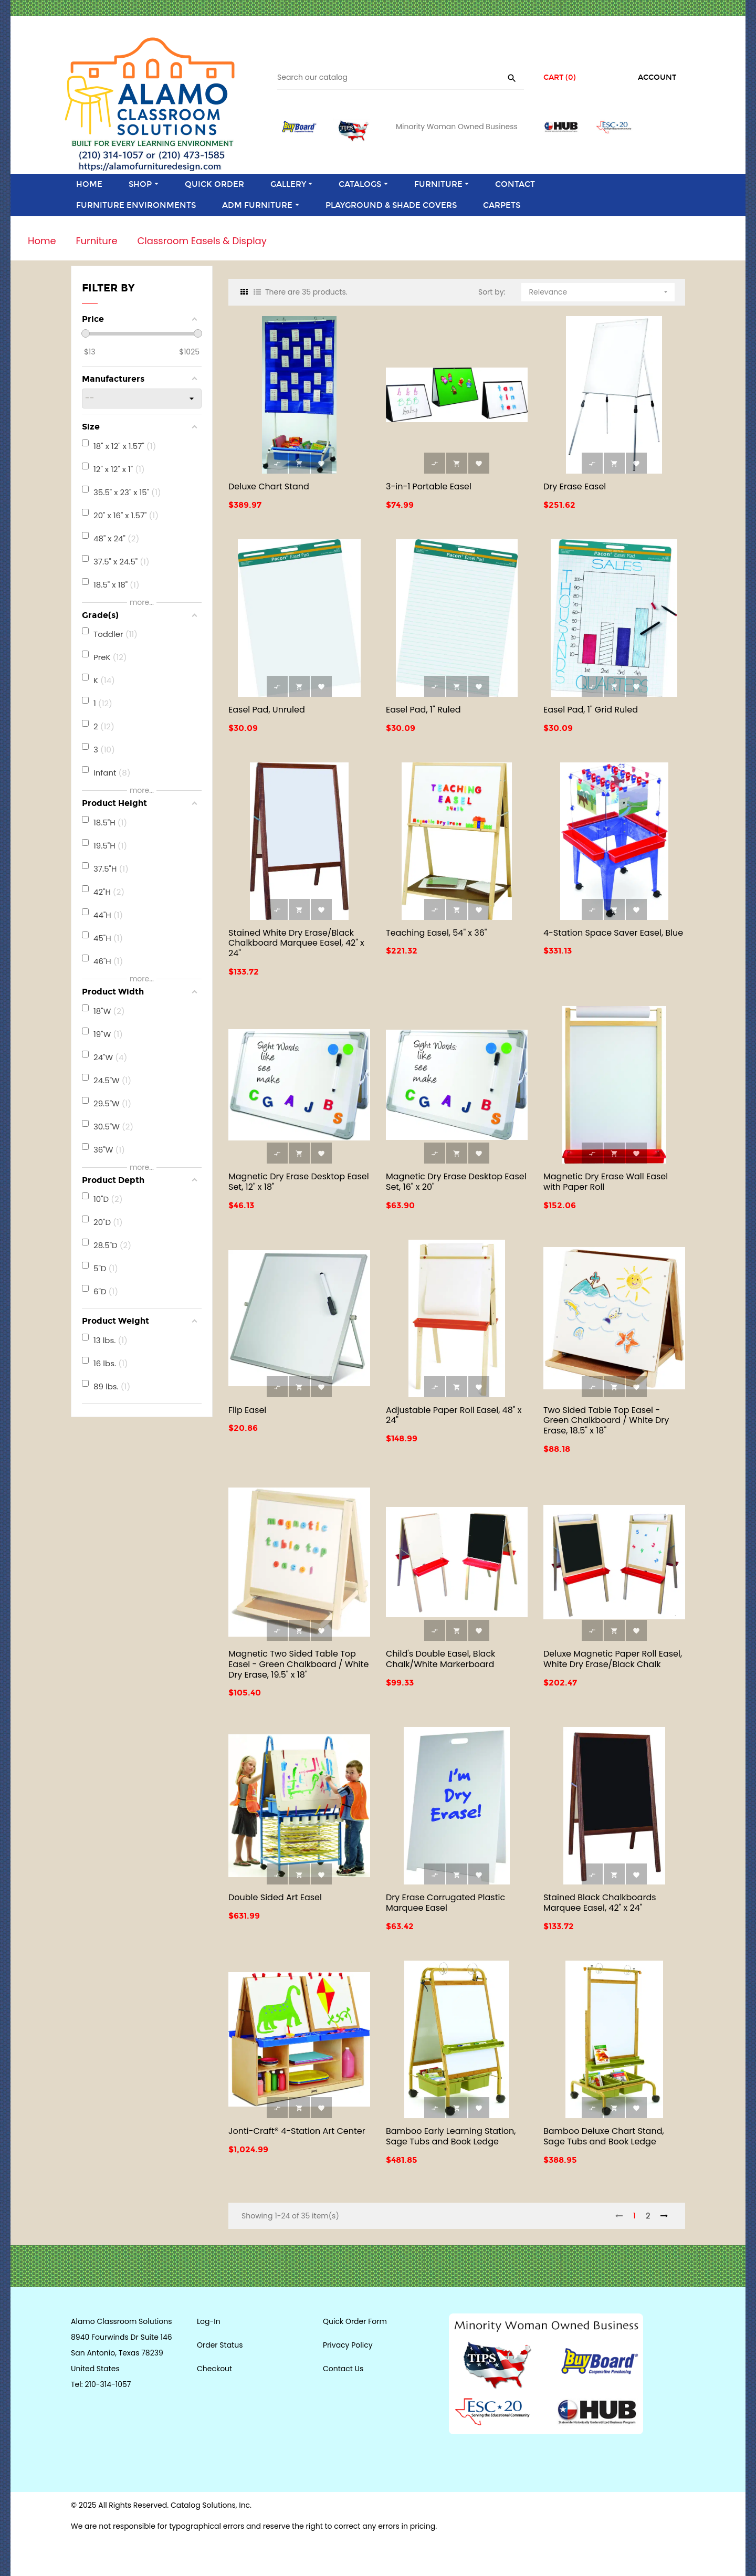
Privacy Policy (348, 2345)
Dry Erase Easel (574, 486)
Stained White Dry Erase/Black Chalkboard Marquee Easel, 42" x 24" (296, 943)
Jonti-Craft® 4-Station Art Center (296, 2131)
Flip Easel (247, 1410)
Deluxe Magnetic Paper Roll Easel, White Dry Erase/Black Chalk (612, 1659)
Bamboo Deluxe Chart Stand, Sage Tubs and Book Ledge (603, 2136)
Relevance (599, 290)
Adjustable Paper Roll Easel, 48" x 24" (453, 1415)
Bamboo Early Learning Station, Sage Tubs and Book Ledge (451, 2136)
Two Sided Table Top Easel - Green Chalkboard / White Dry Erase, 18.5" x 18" (606, 1420)
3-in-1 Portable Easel (428, 486)
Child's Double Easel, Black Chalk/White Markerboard (440, 1659)
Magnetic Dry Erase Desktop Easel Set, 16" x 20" (456, 1181)
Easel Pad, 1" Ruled (423, 710)
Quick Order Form (355, 2321)
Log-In (208, 2321)
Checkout (214, 2368)
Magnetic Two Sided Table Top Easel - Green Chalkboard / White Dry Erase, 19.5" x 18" (298, 1664)
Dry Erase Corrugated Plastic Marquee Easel (445, 1902)
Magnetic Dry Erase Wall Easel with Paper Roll (605, 1181)
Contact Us (343, 2368)
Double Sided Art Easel (275, 1897)
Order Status (220, 2345)
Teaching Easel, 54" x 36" (436, 933)
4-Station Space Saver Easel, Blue (613, 933)
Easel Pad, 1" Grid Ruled (590, 710)
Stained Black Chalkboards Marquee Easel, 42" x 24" (599, 1902)
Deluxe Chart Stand (268, 486)
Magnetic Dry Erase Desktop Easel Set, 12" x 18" (298, 1181)
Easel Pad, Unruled (266, 710)
